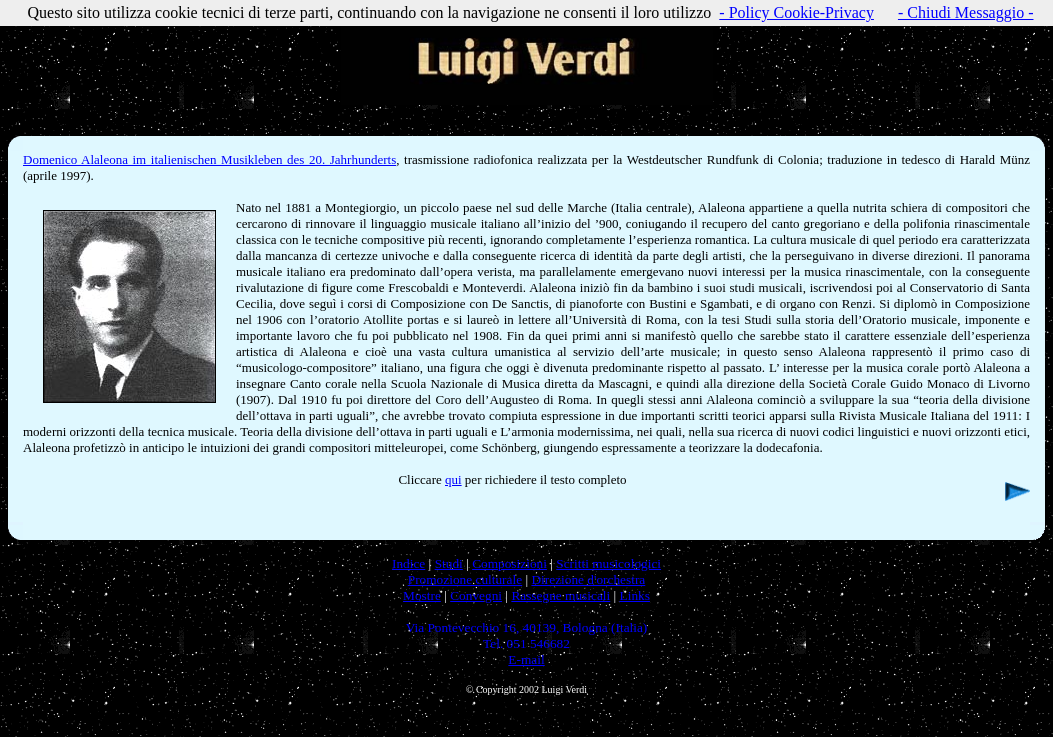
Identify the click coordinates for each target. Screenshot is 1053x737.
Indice (408, 563)
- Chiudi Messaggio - (966, 12)
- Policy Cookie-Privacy (796, 12)
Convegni (476, 595)
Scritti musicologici (608, 563)
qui (453, 479)
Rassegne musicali (560, 595)
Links (635, 595)
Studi (449, 563)
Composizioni (509, 563)
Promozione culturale (465, 579)
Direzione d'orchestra (588, 579)
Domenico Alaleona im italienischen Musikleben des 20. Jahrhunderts (209, 159)
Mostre (422, 595)
